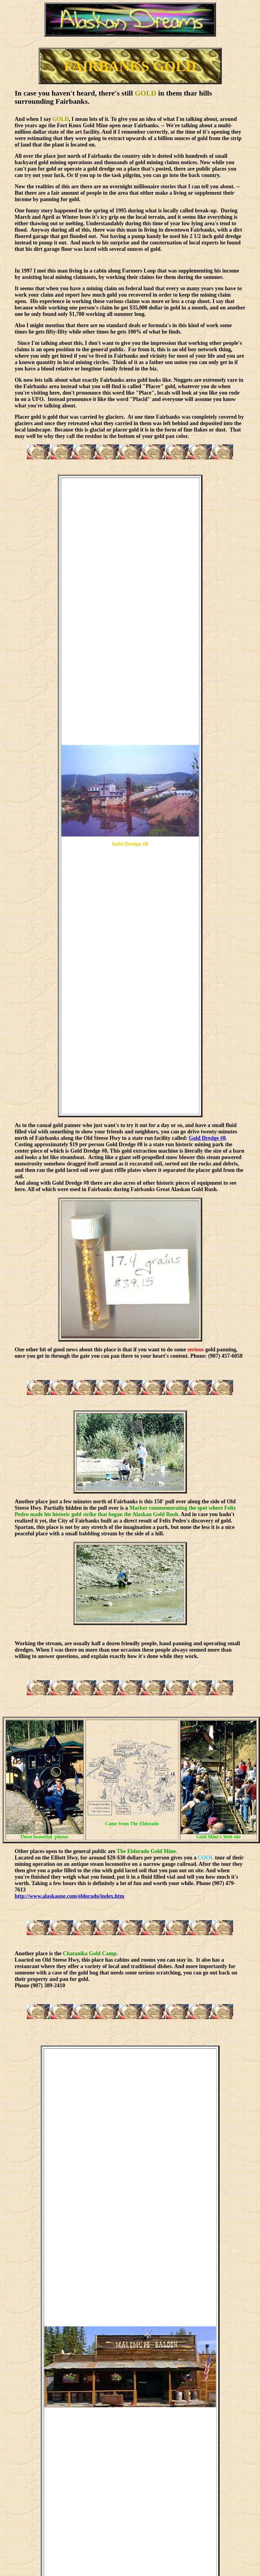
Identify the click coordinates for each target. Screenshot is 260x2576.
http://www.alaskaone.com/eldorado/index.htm (69, 1896)
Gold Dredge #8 (207, 1138)
